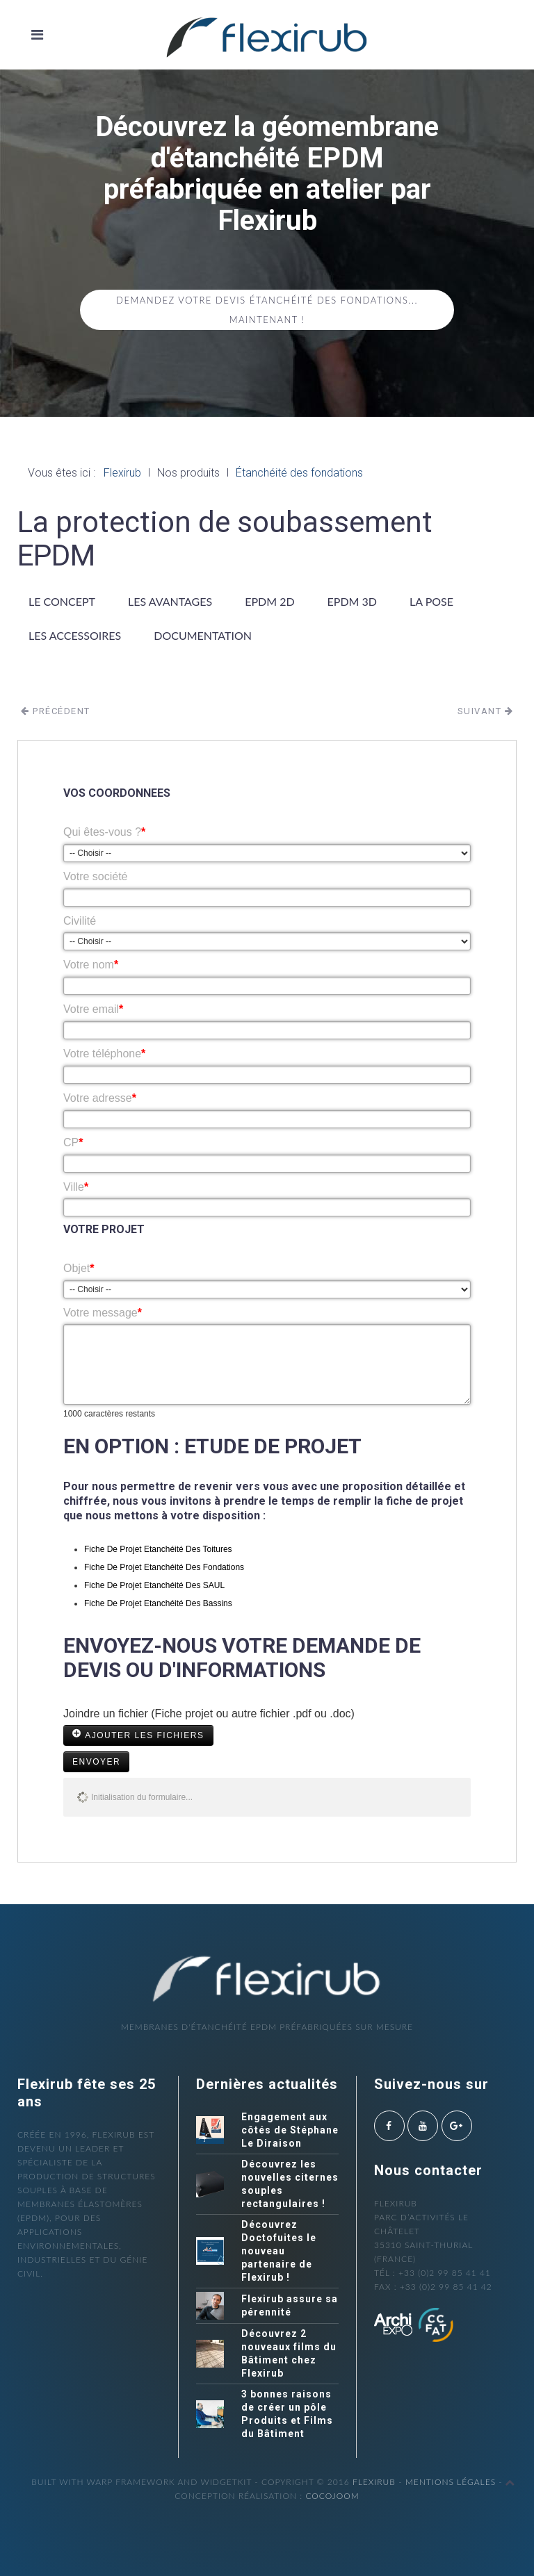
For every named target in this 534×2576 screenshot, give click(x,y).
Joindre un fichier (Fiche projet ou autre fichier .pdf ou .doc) (209, 1713)
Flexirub (374, 2482)
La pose (431, 601)
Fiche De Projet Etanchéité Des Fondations (164, 1567)
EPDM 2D (269, 601)
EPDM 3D (352, 601)
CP (73, 1142)
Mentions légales (450, 2482)
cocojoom (332, 2496)
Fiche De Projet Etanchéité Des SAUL (154, 1585)
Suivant (486, 711)
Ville (75, 1187)
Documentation (203, 635)
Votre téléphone (104, 1053)
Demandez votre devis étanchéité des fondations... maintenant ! (267, 310)
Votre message (102, 1313)
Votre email (93, 1009)
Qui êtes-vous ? (104, 832)
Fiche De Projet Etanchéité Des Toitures (158, 1549)
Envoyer (96, 1762)
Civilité (79, 921)
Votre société (95, 876)
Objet (78, 1268)
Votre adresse (99, 1098)
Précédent (55, 711)
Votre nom (90, 965)
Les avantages (170, 601)
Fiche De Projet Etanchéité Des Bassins (158, 1603)
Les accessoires (75, 635)
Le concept (62, 601)
